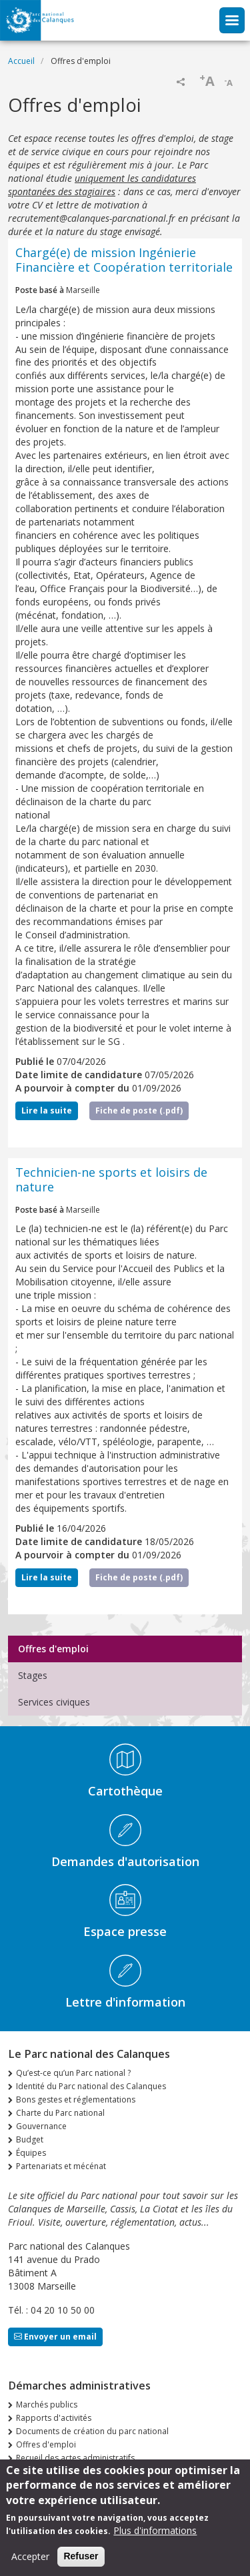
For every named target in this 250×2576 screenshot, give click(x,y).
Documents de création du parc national (92, 2431)
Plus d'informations (155, 2537)
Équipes (31, 2152)
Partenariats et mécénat (61, 2166)
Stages (32, 1675)
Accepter (30, 2563)
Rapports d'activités (53, 2417)
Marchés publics (46, 2404)
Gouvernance (41, 2126)
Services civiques (54, 1702)
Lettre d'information (125, 2002)
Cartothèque (125, 1791)
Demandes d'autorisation (125, 1861)
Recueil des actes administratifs (75, 2457)
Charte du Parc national (60, 2112)
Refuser (80, 2562)
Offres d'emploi (53, 1648)
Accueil (21, 61)
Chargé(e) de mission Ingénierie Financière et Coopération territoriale (124, 259)
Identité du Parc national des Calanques (91, 2086)
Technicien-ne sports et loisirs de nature (111, 1179)
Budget (29, 2139)
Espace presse (125, 1931)
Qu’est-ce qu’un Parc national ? (73, 2073)
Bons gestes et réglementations (75, 2099)
